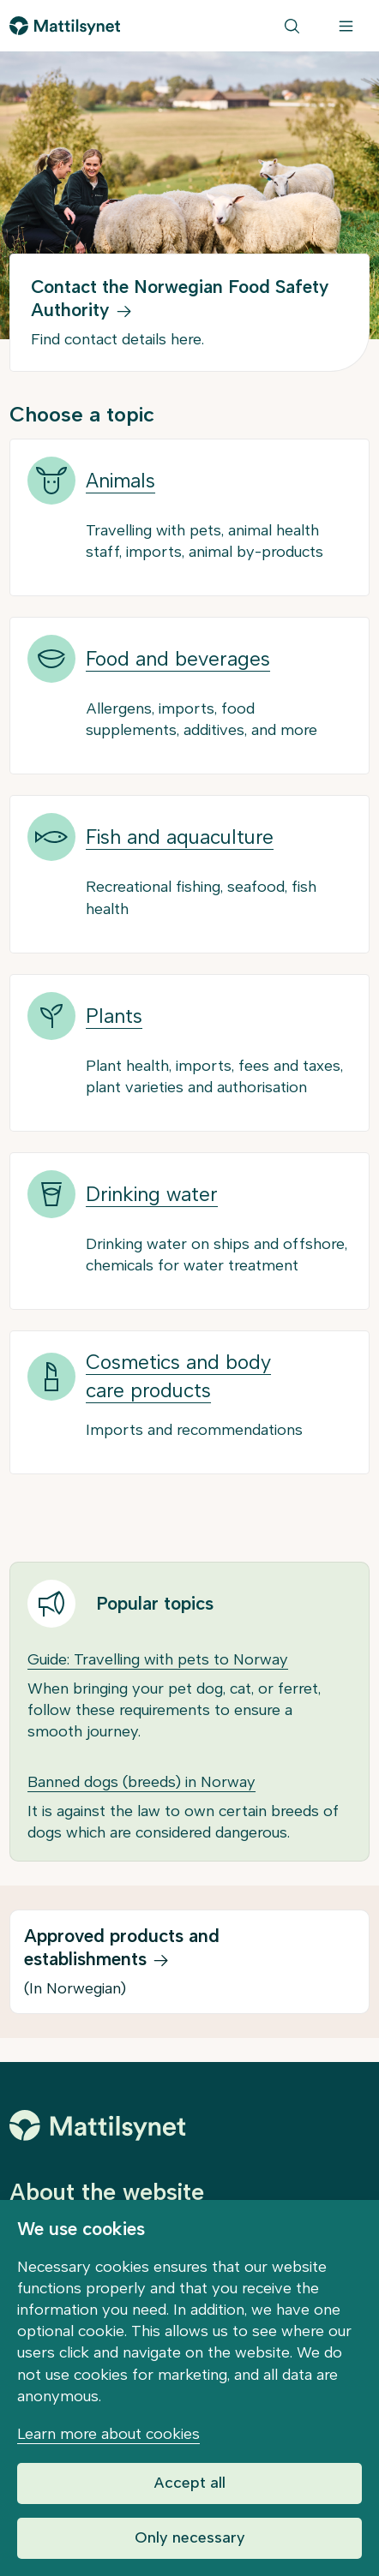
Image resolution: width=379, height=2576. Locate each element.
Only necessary (190, 2537)
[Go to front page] (64, 25)
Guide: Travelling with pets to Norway (157, 1659)
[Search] (292, 25)
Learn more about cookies (108, 2433)
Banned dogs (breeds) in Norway (141, 1781)
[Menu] (346, 25)
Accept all (189, 2482)
